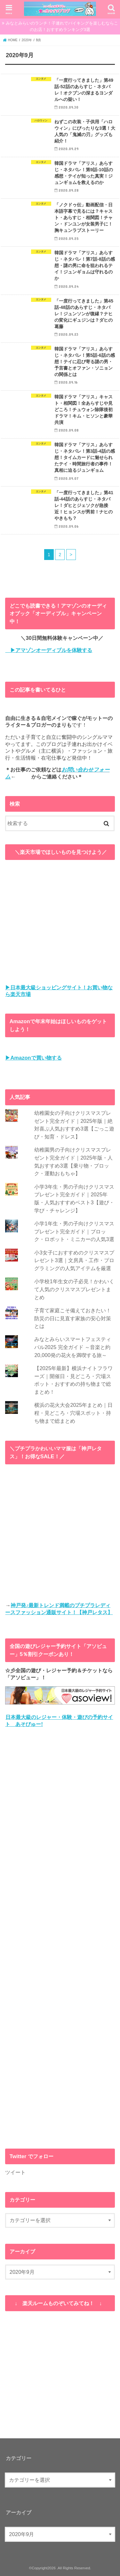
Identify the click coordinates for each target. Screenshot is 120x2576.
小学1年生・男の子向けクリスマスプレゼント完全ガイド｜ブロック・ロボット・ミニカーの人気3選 (74, 1231)
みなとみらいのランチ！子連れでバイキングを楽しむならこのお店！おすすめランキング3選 (62, 26)
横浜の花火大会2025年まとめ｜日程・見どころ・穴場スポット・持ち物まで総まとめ (73, 1412)
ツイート (15, 2172)
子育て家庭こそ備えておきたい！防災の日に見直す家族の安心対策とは (72, 1318)
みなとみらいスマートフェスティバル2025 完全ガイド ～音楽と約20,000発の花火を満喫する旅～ (72, 1347)
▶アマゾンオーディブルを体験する (48, 650)
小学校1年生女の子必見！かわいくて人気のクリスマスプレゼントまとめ (74, 1289)
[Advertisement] (60, 1938)
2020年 (27, 40)
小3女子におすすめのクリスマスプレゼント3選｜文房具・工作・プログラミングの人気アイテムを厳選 (74, 1260)
